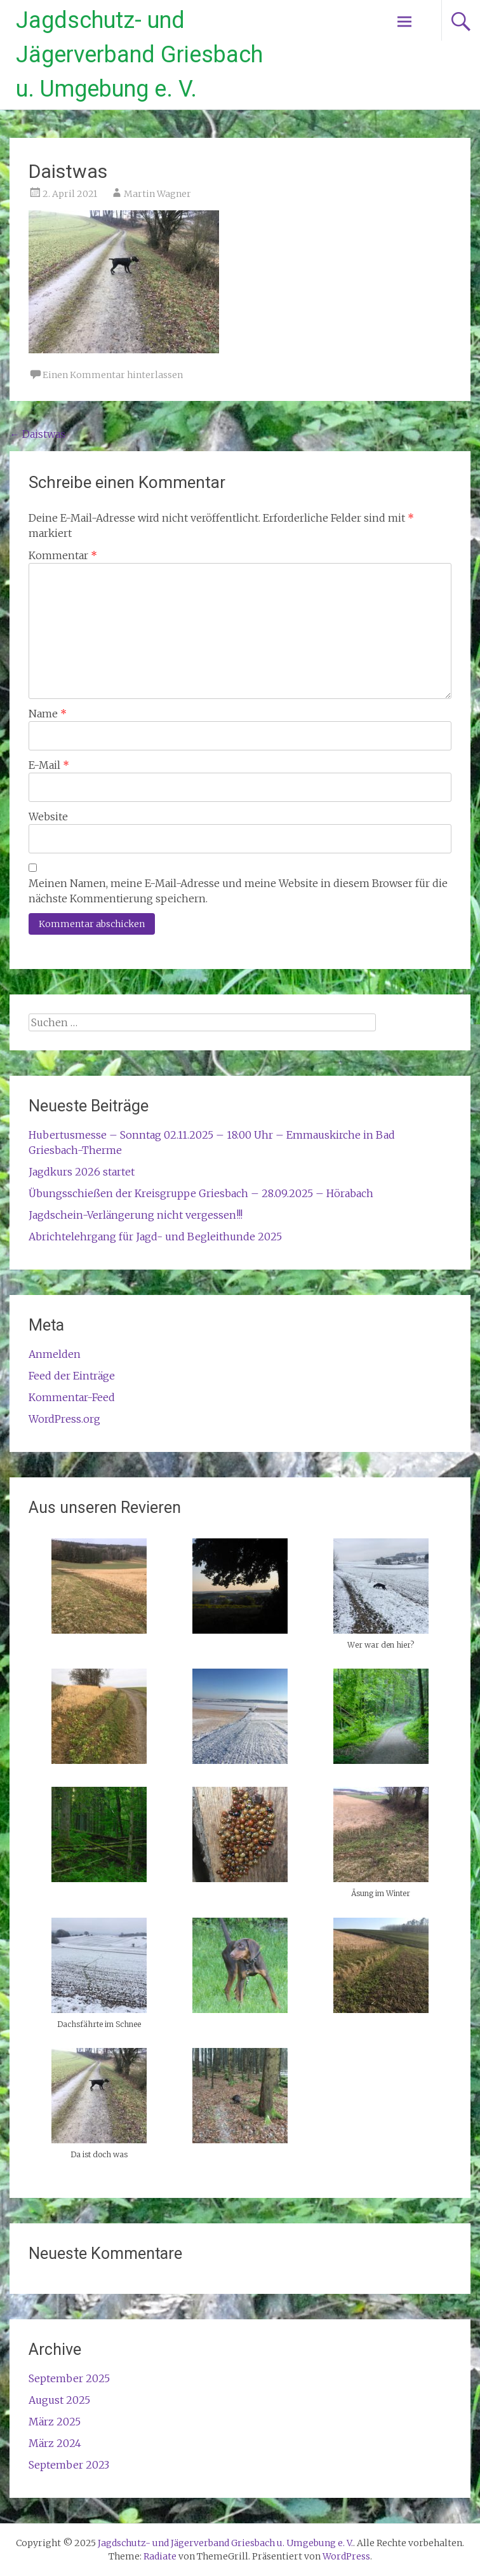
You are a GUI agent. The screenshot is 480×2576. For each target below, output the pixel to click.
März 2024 (55, 2443)
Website (48, 816)
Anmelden (55, 1354)
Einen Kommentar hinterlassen (113, 375)
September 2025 (69, 2378)
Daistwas (37, 434)
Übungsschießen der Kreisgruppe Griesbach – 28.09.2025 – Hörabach (201, 1193)
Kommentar (63, 555)
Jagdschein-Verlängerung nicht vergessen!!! (136, 1215)
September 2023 (69, 2464)
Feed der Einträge (72, 1375)
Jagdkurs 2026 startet (82, 1171)
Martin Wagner (157, 194)
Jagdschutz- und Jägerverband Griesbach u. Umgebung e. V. (139, 54)
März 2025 (55, 2421)
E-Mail (49, 765)
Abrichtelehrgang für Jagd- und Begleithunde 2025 (155, 1236)
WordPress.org (64, 1419)
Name (48, 713)
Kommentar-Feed (72, 1397)
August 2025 (59, 2400)
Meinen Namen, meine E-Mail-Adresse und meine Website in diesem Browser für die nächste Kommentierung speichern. (238, 891)
